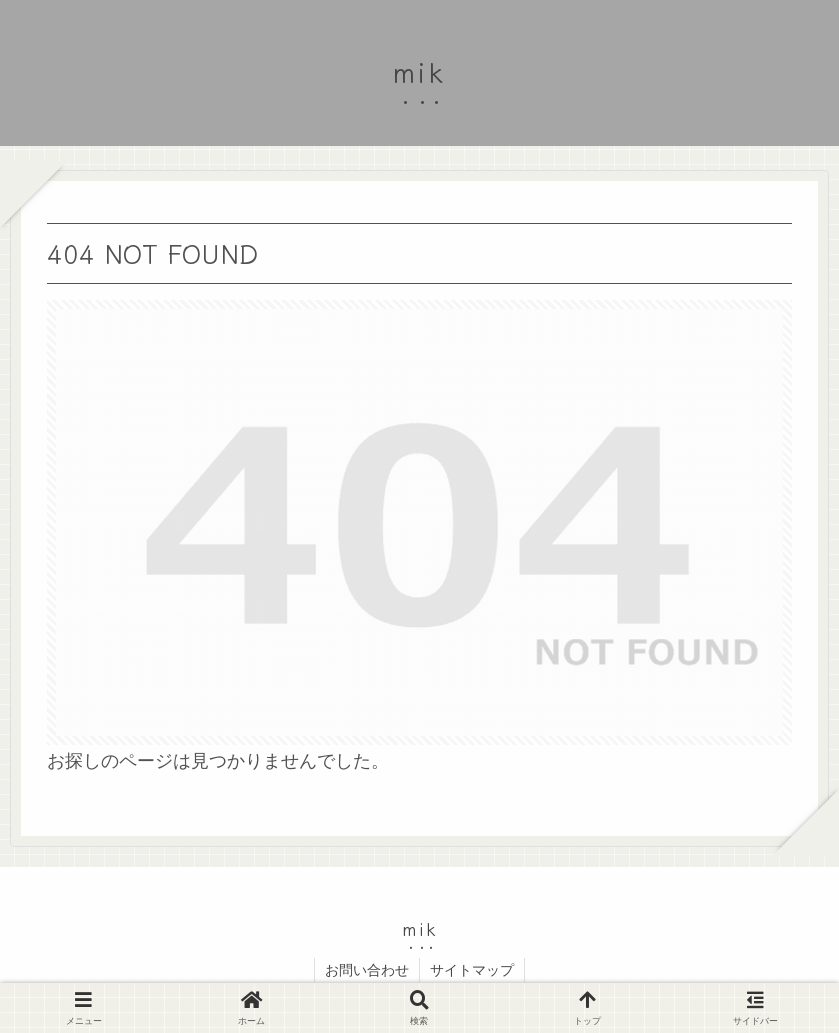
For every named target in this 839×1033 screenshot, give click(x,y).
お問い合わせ (367, 970)
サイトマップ (472, 970)
